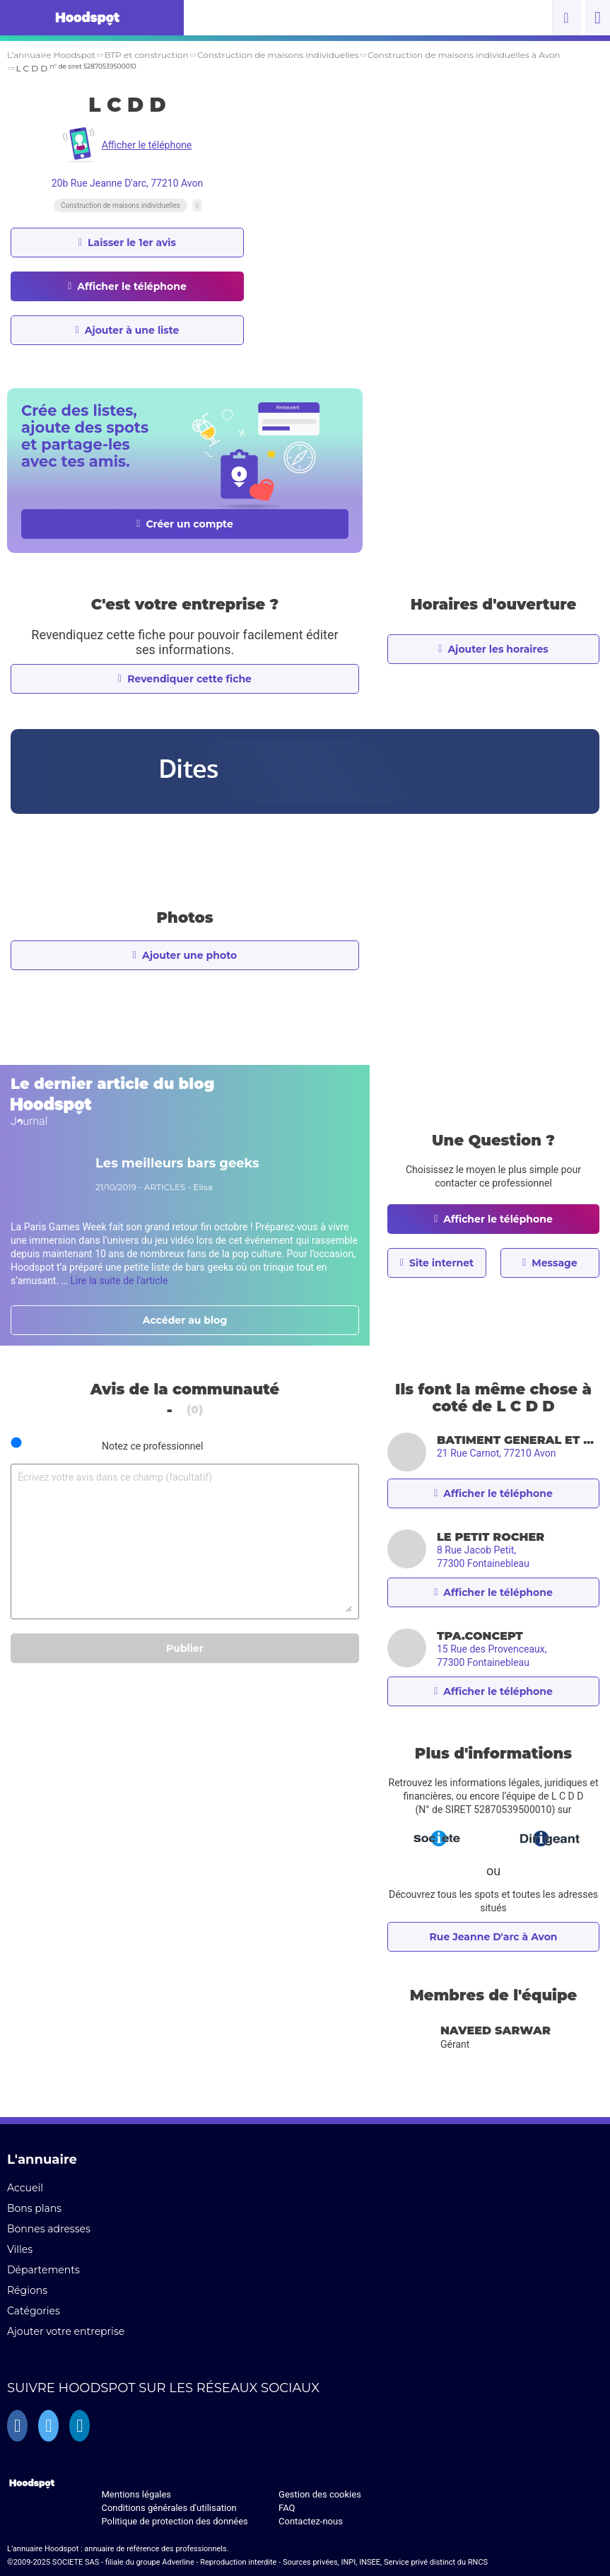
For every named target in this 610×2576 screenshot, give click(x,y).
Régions (27, 2290)
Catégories (33, 2310)
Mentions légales (136, 2494)
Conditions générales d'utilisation (168, 2507)
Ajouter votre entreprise (65, 2331)
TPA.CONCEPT (480, 1636)
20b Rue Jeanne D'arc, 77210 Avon (128, 183)
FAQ (286, 2507)
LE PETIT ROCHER (490, 1537)
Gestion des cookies (319, 2494)
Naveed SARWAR (495, 2030)
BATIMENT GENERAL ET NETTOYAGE (518, 1440)
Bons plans (34, 2208)
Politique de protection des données (174, 2521)
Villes (20, 2249)
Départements (43, 2269)
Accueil (25, 2187)
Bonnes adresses (48, 2228)
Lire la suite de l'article (119, 1280)
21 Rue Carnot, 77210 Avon (496, 1453)
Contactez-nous (310, 2521)
